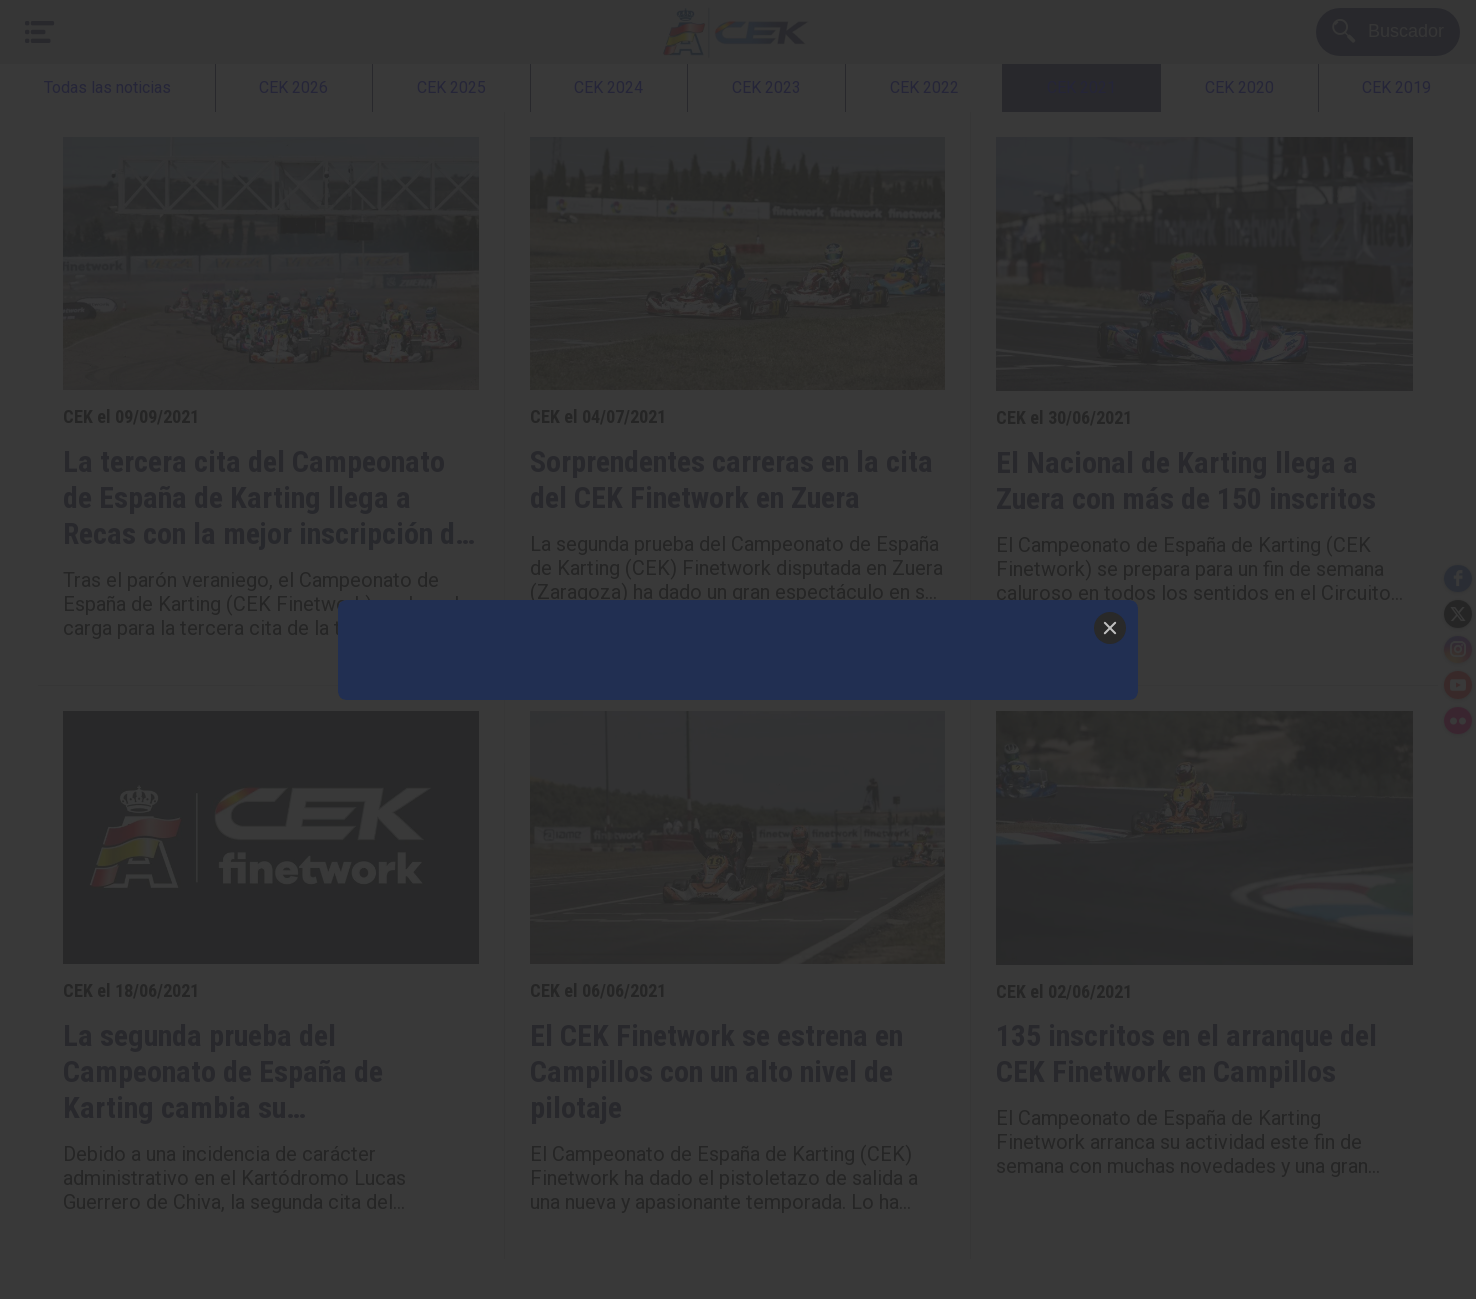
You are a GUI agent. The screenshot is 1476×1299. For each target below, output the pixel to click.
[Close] (1110, 628)
